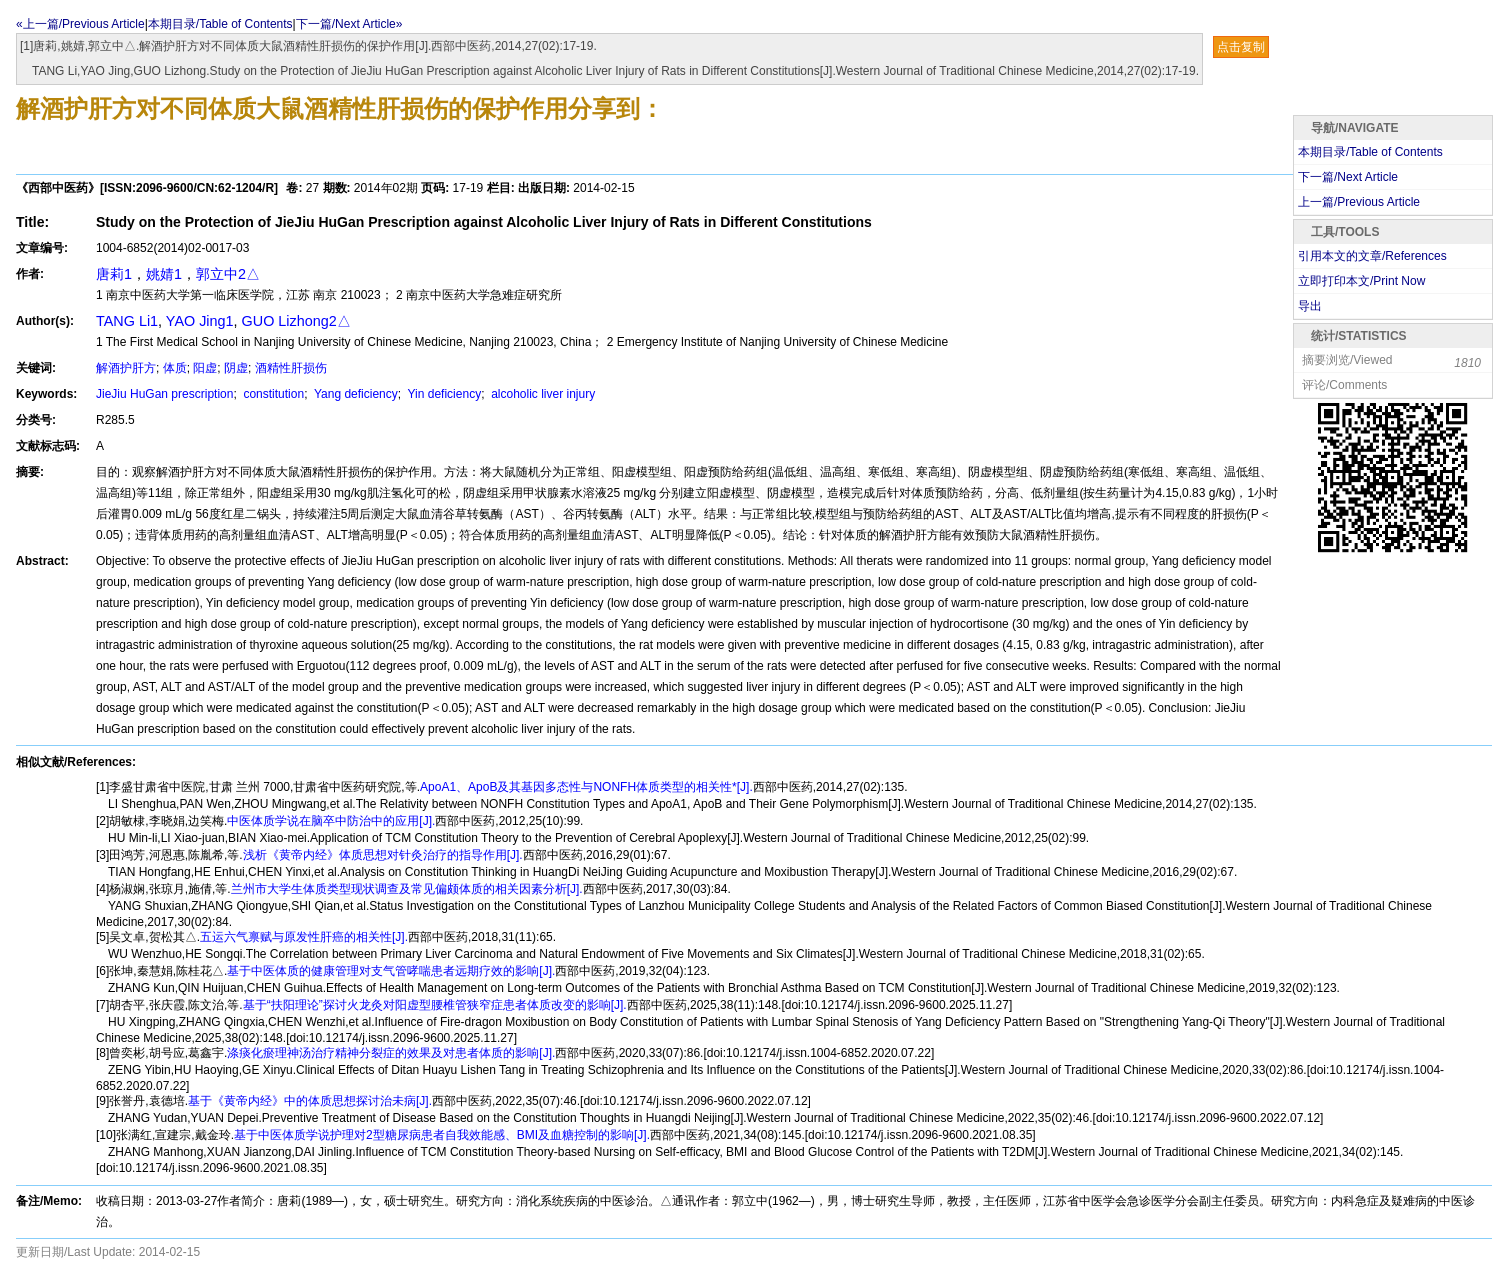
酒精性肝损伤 (291, 368)
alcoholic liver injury (541, 394)
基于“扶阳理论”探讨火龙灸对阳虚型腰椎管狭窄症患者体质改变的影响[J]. (435, 1005)
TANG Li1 (127, 321)
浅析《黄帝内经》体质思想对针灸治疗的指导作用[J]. (383, 855)
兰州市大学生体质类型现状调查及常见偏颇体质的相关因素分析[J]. (407, 889)
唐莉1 (114, 274)
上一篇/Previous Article (1359, 202)
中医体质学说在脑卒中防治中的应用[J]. (331, 821)
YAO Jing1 (200, 321)
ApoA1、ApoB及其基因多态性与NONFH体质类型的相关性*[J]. (586, 787)
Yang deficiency (354, 394)
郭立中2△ (228, 274)
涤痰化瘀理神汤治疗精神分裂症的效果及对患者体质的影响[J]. (391, 1053)
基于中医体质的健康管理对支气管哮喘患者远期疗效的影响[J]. (391, 971)
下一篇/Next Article (1348, 177)
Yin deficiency (442, 394)
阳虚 (205, 368)
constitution (272, 394)
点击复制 (1241, 47)
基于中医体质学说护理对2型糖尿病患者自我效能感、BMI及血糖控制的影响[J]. (442, 1135)
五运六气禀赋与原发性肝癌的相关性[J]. (304, 937)
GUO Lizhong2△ (296, 321)
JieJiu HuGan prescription (164, 394)
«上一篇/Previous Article (80, 24)
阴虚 (236, 368)
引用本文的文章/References (1372, 256)
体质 (175, 368)
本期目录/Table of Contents (220, 24)
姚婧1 (164, 274)
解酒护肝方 (126, 368)
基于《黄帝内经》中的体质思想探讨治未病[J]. (310, 1101)
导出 (1310, 306)
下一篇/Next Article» (349, 24)
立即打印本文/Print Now (1361, 281)
